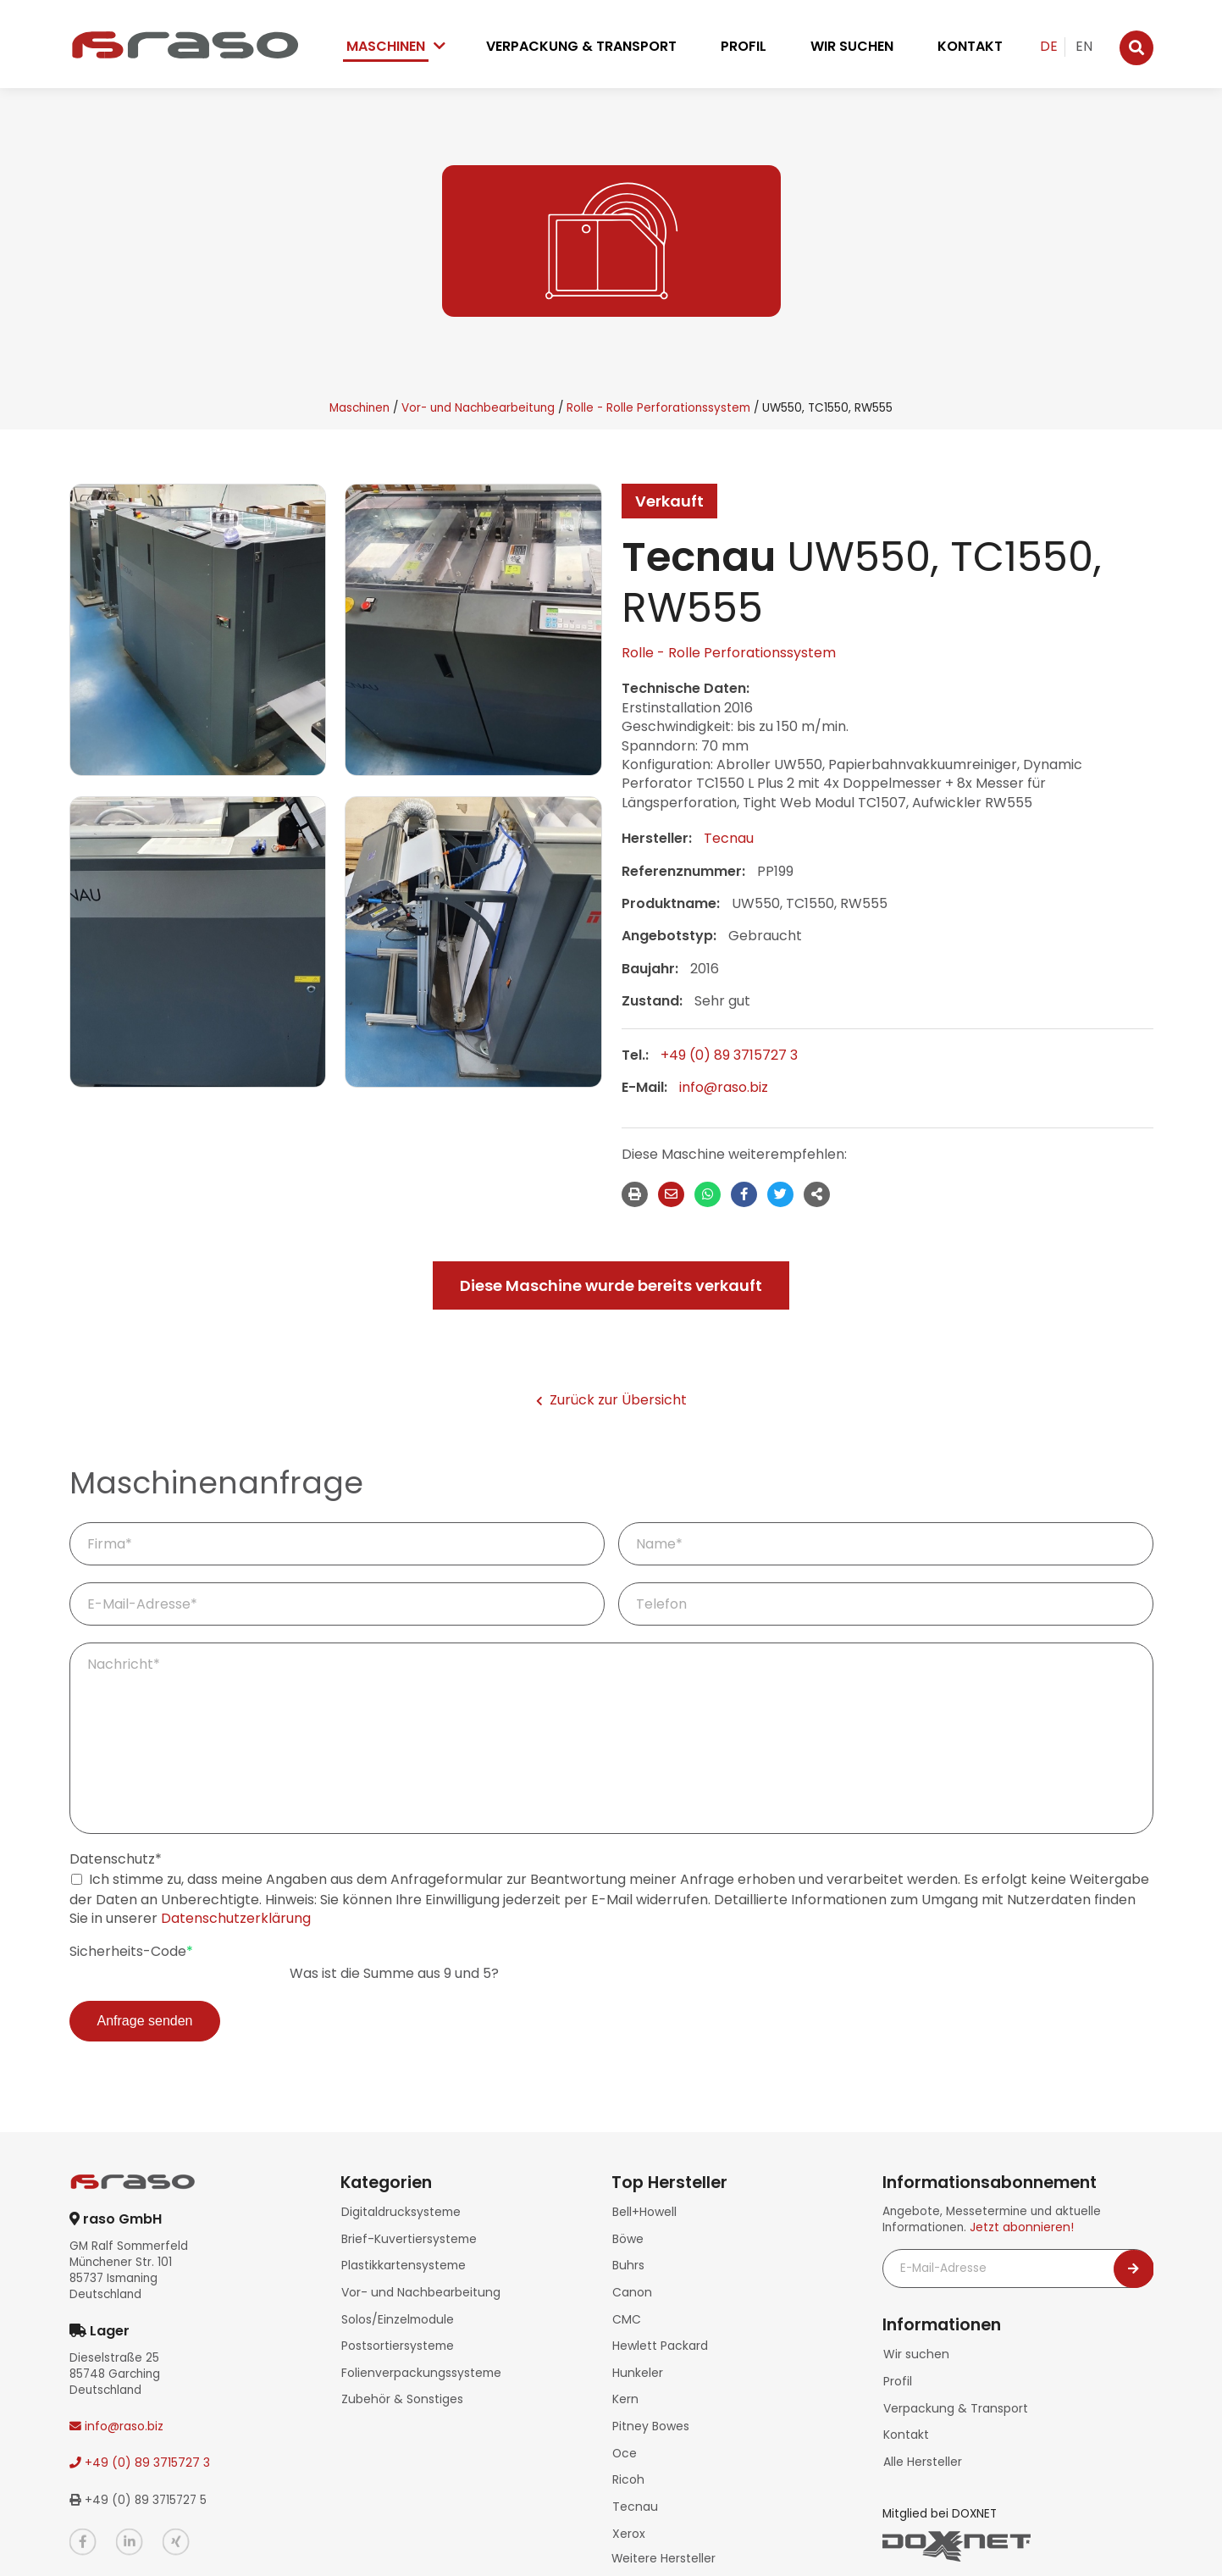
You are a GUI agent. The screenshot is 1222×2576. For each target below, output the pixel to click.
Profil (743, 46)
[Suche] (1136, 47)
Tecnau (729, 838)
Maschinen (385, 46)
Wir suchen (851, 46)
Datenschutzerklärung (236, 1918)
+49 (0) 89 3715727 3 (729, 1055)
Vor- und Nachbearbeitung (478, 408)
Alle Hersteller (921, 2454)
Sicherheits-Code (131, 1951)
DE (1049, 46)
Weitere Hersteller (663, 2534)
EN (1083, 46)
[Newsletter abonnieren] (1134, 2269)
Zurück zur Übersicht (611, 1400)
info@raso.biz (723, 1087)
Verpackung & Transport (581, 46)
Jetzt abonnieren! (1020, 2227)
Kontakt (970, 46)
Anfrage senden (145, 2021)
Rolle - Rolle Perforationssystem (658, 408)
